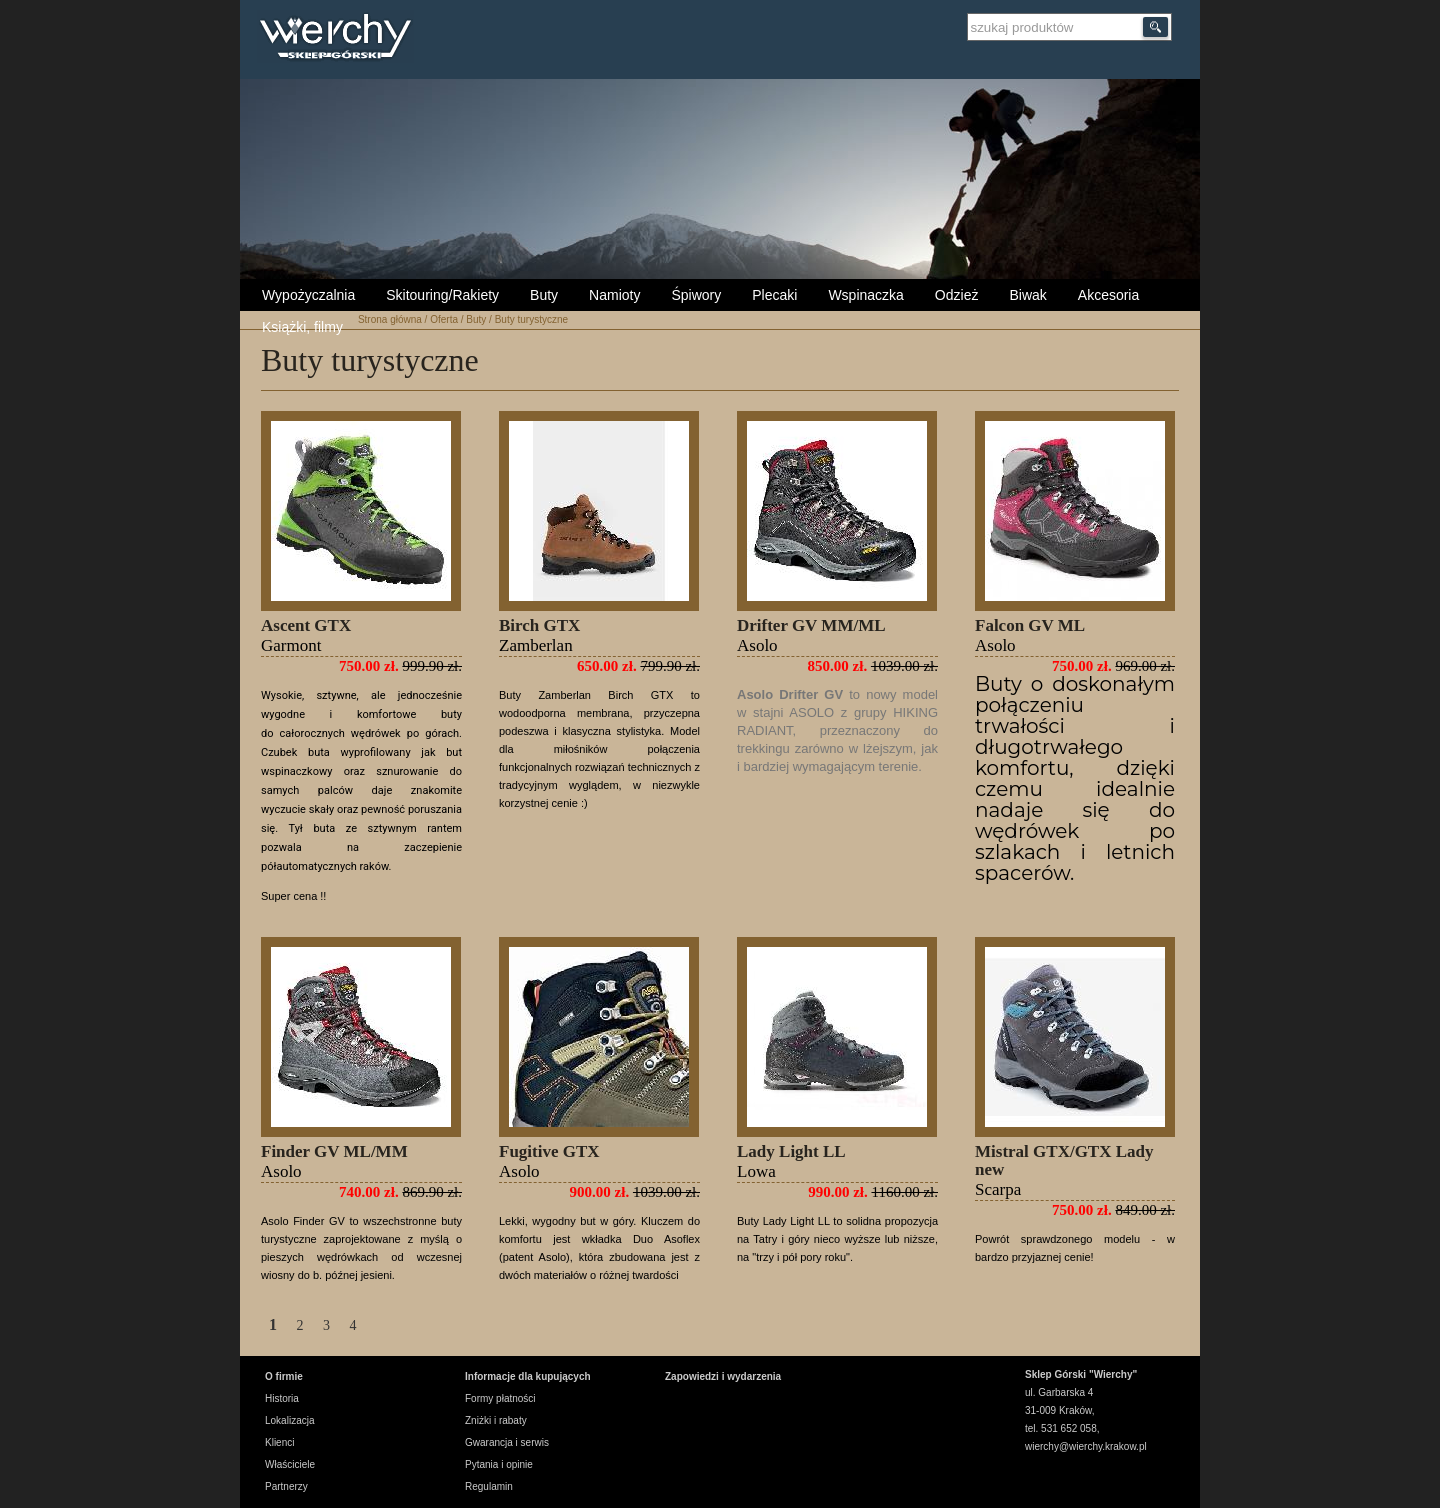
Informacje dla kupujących (528, 1376)
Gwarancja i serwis (507, 1442)
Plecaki (774, 295)
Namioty (614, 295)
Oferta (444, 319)
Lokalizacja (289, 1420)
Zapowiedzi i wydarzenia (723, 1376)
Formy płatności (500, 1398)
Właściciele (290, 1464)
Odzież (957, 295)
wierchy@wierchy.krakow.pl (1086, 1446)
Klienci (279, 1442)
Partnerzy (286, 1486)
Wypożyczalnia (308, 295)
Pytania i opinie (499, 1464)
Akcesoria (1108, 295)
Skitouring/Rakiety (442, 295)
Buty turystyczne (531, 319)
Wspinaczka (865, 295)
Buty (544, 295)
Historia (282, 1398)
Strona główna (390, 319)
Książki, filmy (302, 327)
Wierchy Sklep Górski (340, 39)
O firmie (284, 1376)
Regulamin (489, 1486)
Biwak (1027, 295)
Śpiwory (696, 295)
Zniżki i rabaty (496, 1420)
